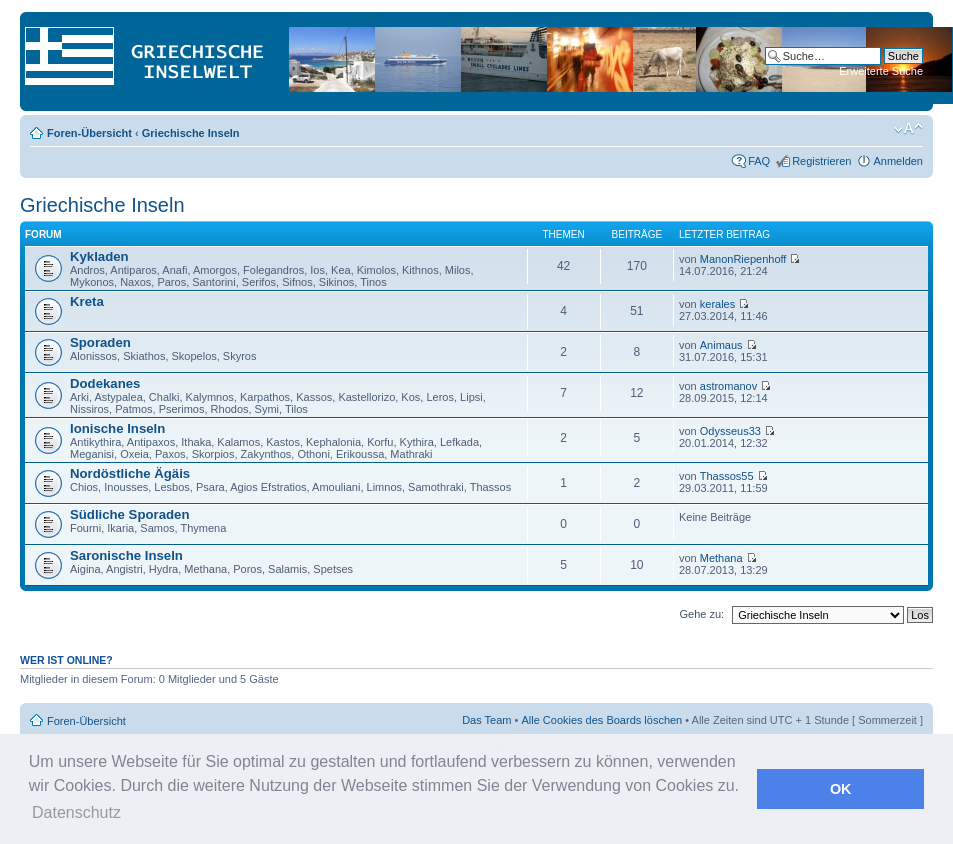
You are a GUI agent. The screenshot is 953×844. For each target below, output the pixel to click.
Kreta (87, 301)
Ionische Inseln (117, 428)
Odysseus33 (730, 431)
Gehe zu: (701, 614)
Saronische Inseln (126, 555)
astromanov (728, 386)
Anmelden (898, 161)
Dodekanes (105, 383)
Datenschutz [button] (76, 812)
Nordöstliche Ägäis (130, 473)
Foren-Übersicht (89, 133)
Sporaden (100, 342)
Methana (721, 558)
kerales (717, 304)
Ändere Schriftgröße (908, 129)
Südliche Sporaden (129, 514)
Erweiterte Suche (881, 71)
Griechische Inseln (191, 133)
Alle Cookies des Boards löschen (601, 720)
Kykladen (99, 256)
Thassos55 (727, 476)
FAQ (759, 161)
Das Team (486, 720)
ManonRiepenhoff (743, 259)
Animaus (721, 345)
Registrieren (821, 161)
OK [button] (841, 789)
